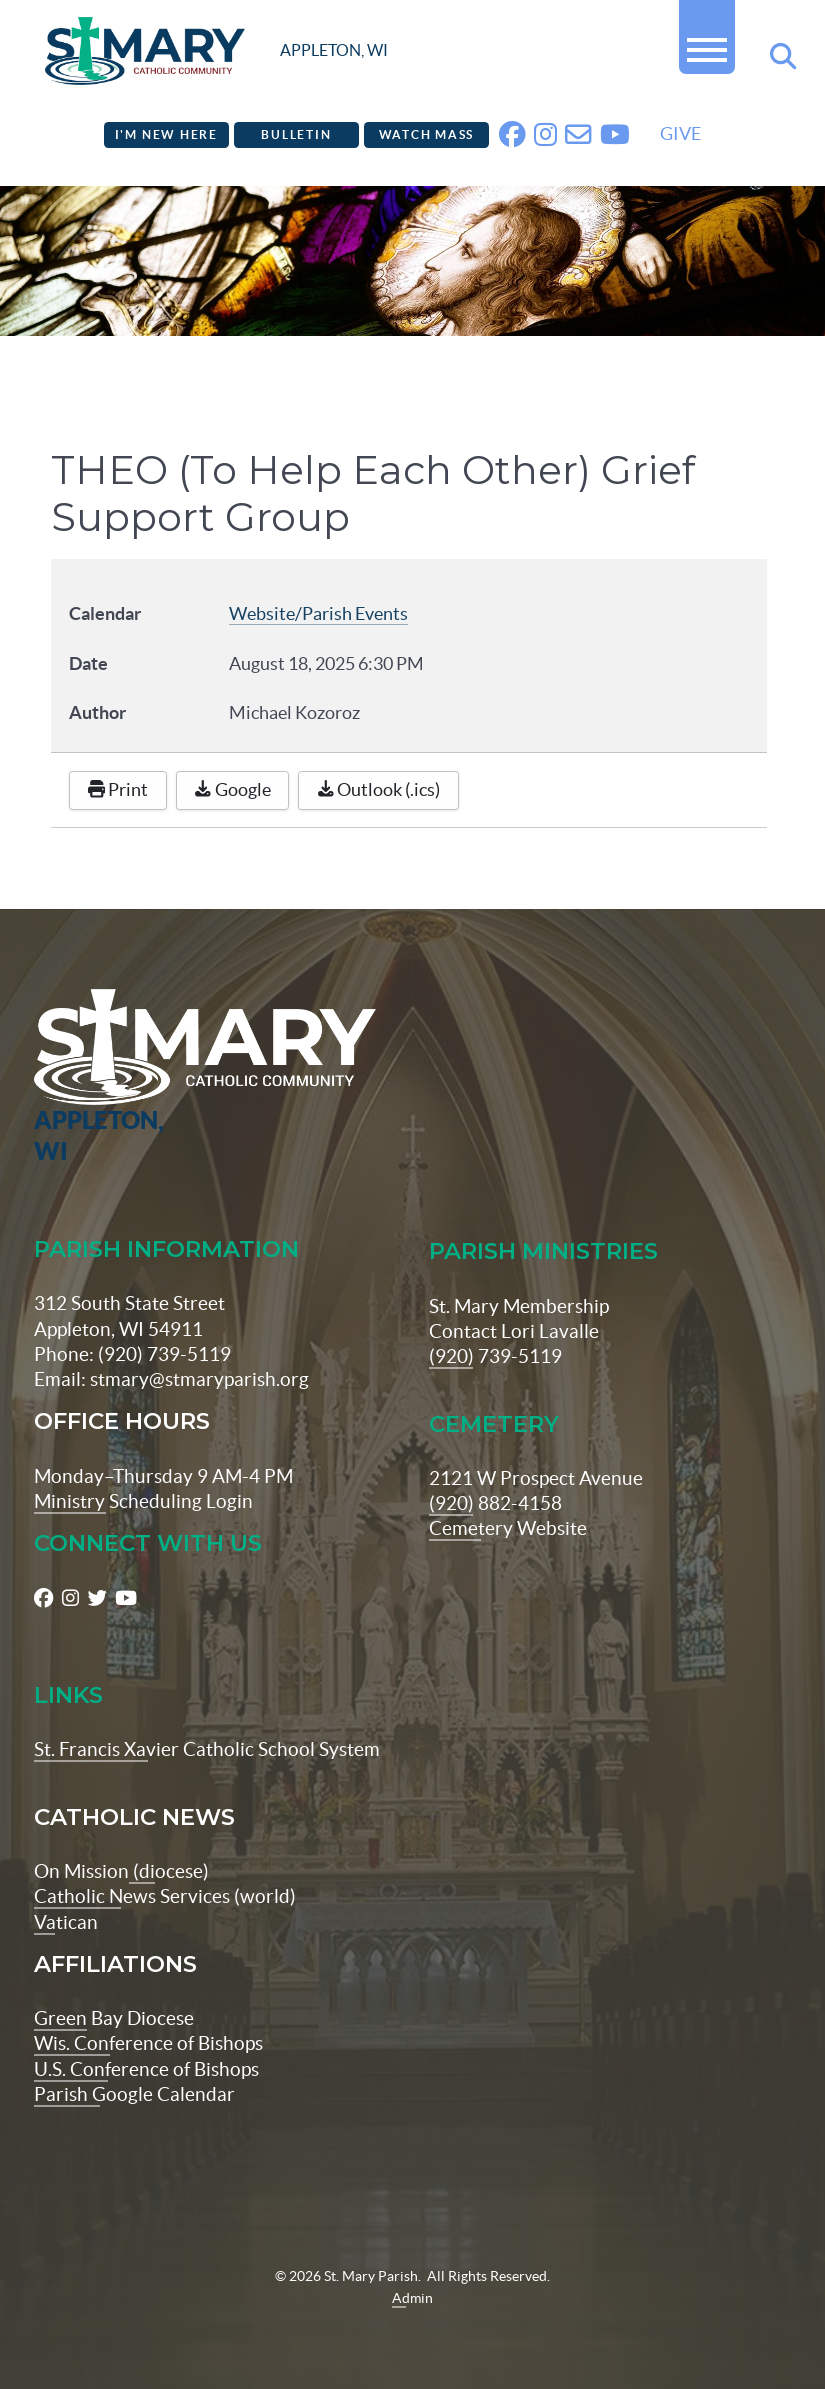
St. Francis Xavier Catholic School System (207, 1749)
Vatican (66, 1922)
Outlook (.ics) (379, 790)
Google (232, 790)
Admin (412, 2298)
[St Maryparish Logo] (96, 1078)
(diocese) (169, 1871)
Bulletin (296, 134)
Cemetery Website (508, 1528)
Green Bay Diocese (114, 2018)
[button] (707, 41)
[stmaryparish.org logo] (216, 51)
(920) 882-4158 (495, 1503)
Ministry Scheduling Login (143, 1501)
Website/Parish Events (318, 614)
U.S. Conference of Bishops (146, 2069)
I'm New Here (166, 134)
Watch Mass (427, 134)
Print (118, 790)
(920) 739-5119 (495, 1356)
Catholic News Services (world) (165, 1896)
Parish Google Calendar (134, 2094)
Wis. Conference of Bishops (148, 2043)
